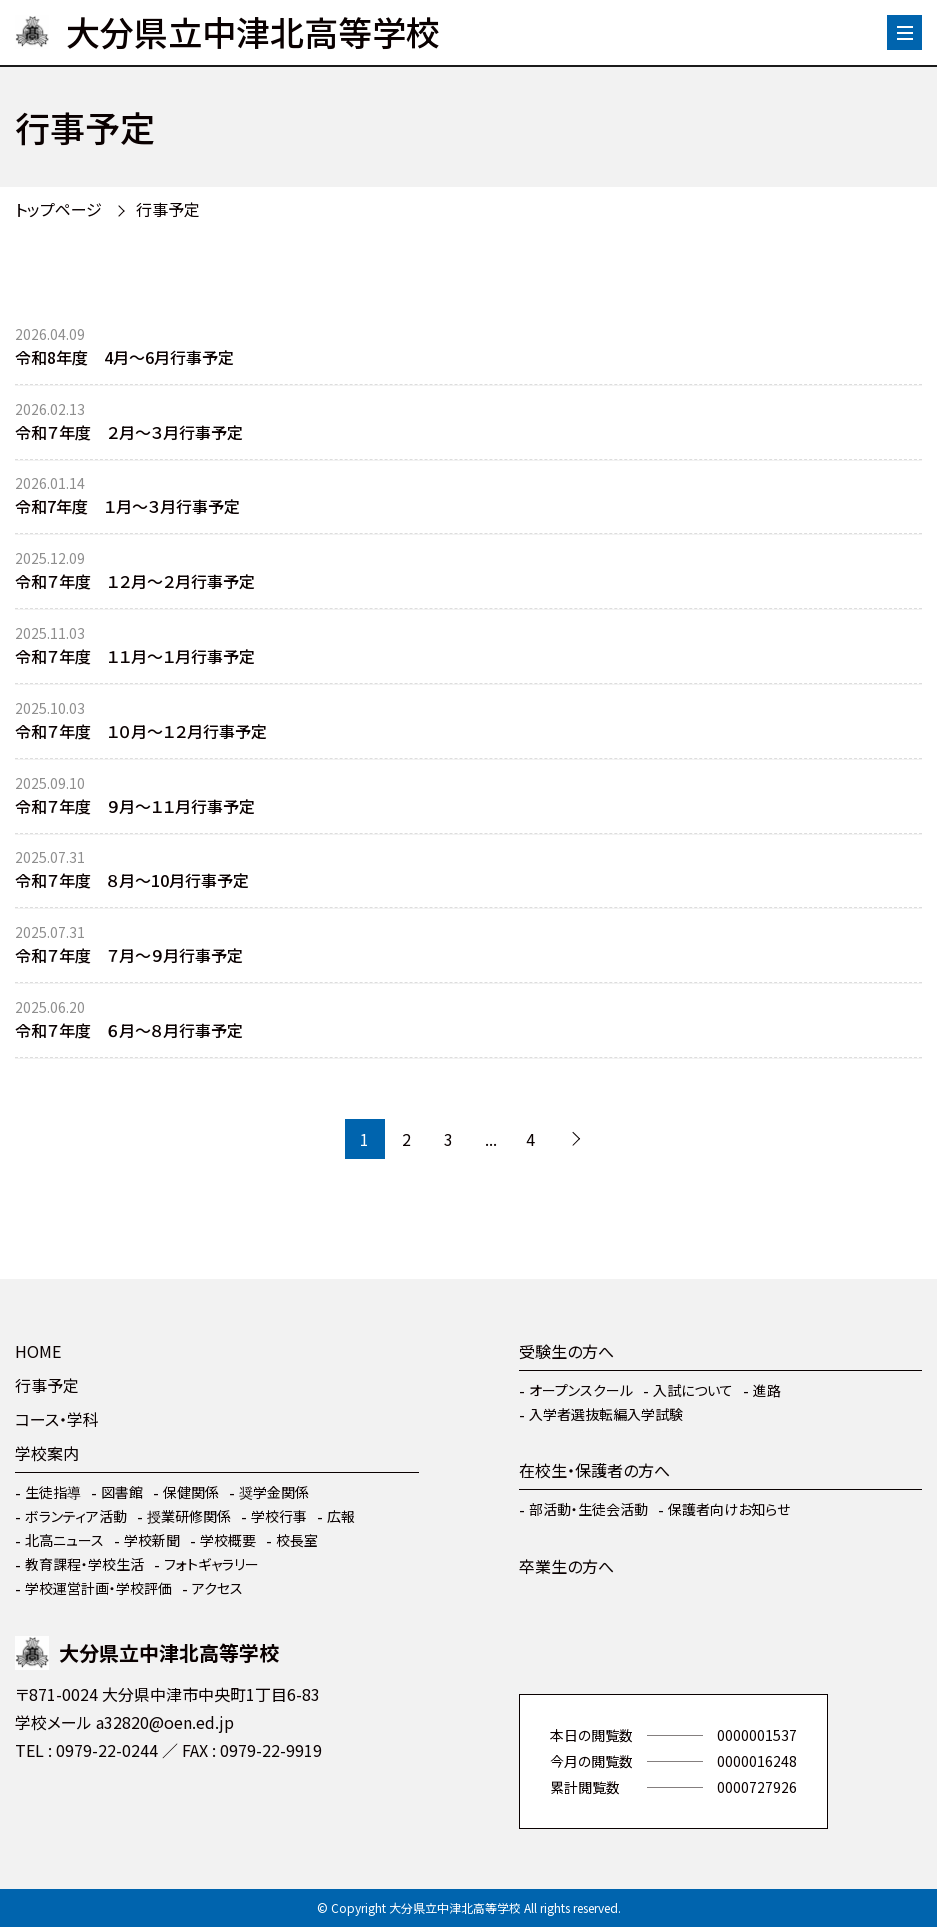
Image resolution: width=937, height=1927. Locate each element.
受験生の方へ (566, 1351)
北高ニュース (64, 1540)
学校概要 (228, 1540)
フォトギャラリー (211, 1564)
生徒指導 (53, 1492)
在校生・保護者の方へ (594, 1470)
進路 (767, 1390)
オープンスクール (581, 1390)
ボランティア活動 (76, 1516)
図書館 (122, 1492)
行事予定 (168, 209)
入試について (693, 1390)
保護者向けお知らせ (729, 1509)
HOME (38, 1351)
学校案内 (47, 1453)
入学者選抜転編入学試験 (606, 1414)
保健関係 (191, 1492)
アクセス (217, 1588)
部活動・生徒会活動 (588, 1509)
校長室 (297, 1540)
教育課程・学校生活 (84, 1564)
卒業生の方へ (566, 1566)
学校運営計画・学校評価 (98, 1588)
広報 (341, 1516)
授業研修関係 (189, 1516)
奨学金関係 (274, 1492)
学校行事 (279, 1516)
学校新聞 (152, 1540)
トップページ (58, 209)
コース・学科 (57, 1419)
